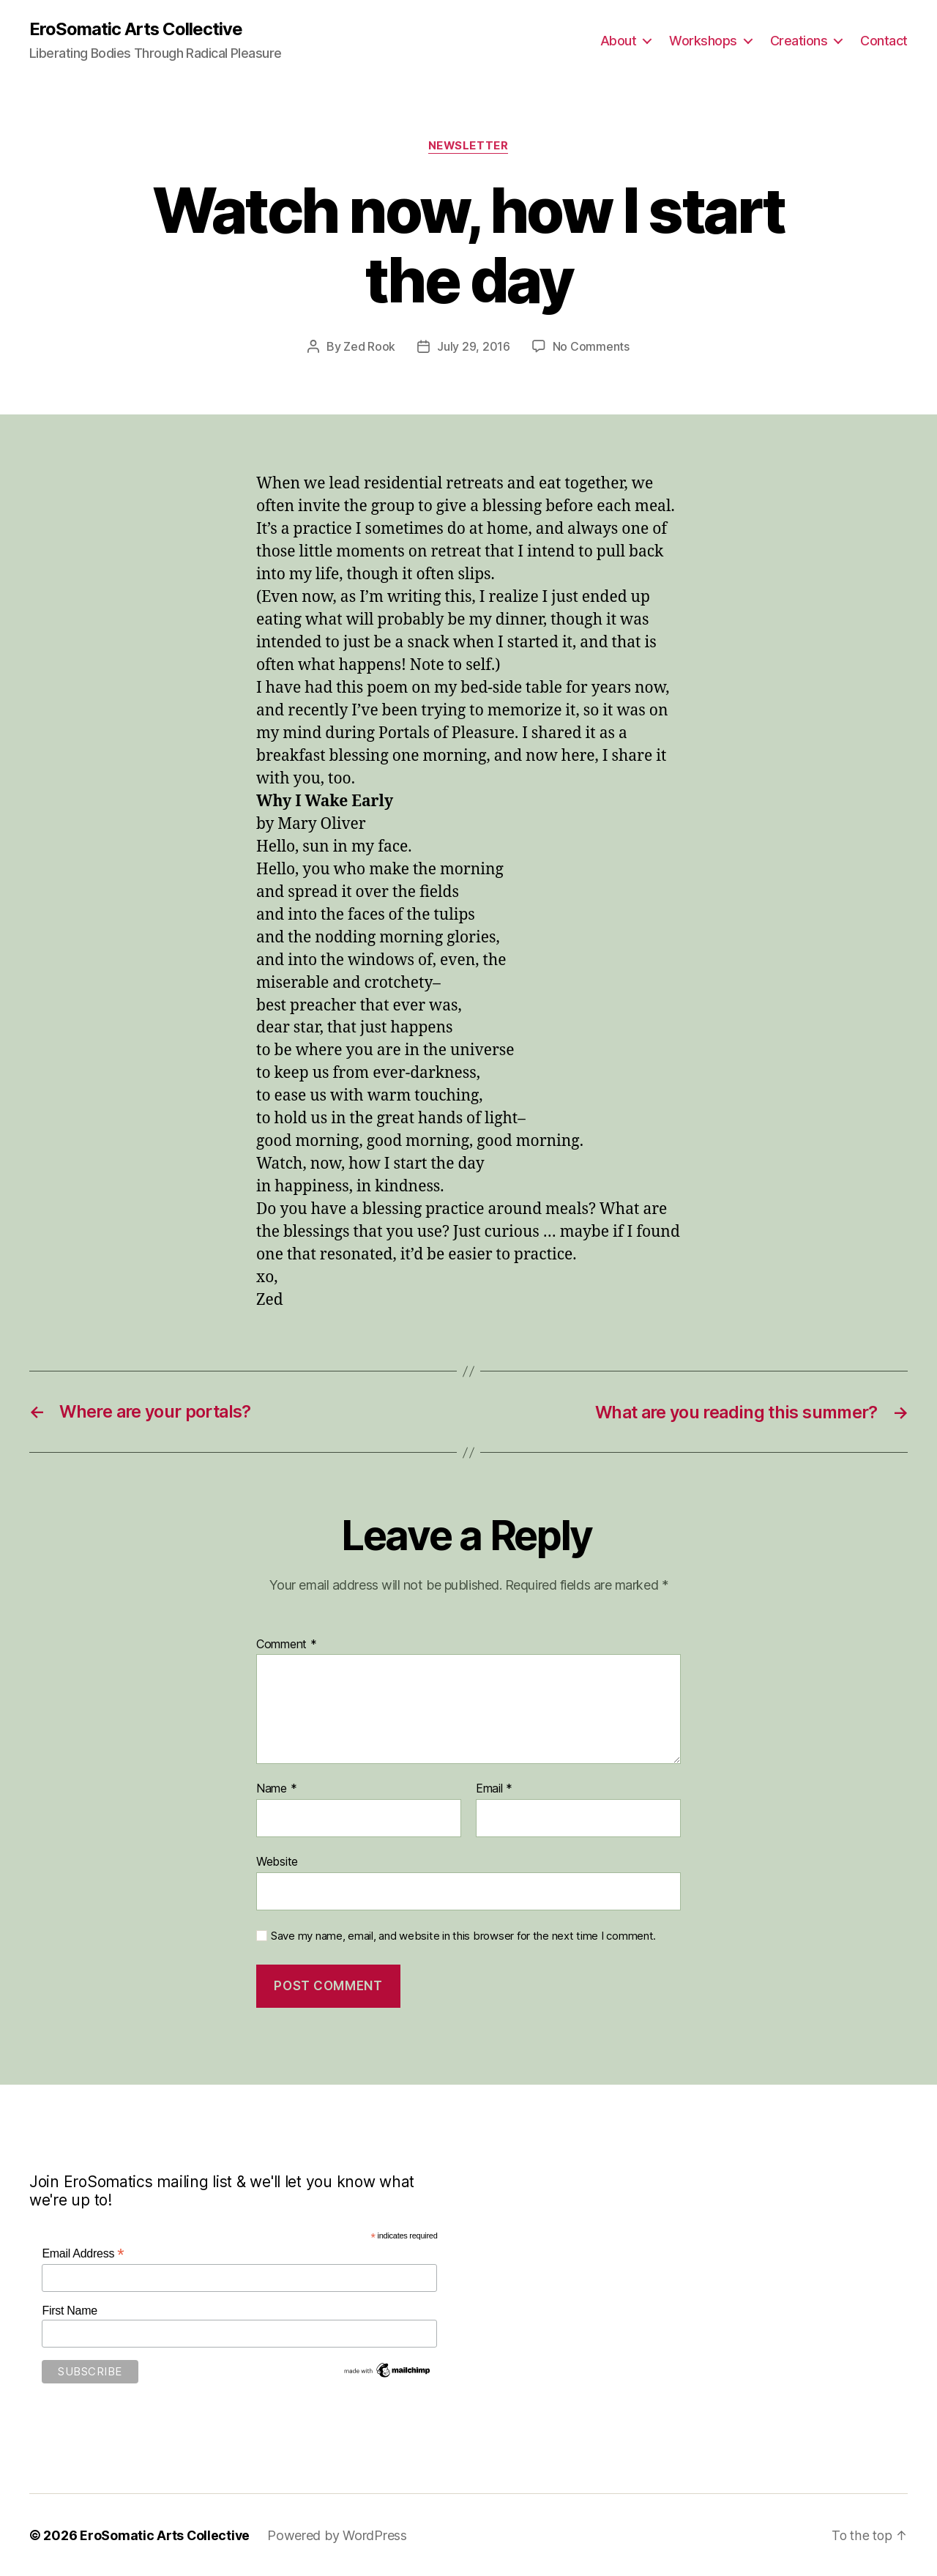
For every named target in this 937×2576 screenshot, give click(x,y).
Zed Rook (369, 347)
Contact (884, 40)
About (618, 40)
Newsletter (468, 146)
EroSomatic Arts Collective (136, 29)
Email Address (83, 2252)
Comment (286, 1643)
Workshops (703, 40)
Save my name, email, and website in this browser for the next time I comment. (463, 1935)
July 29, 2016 (473, 347)
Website (277, 1860)
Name (276, 1788)
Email (494, 1788)
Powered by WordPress (338, 2534)
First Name (69, 2310)
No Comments (591, 347)
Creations (799, 40)
